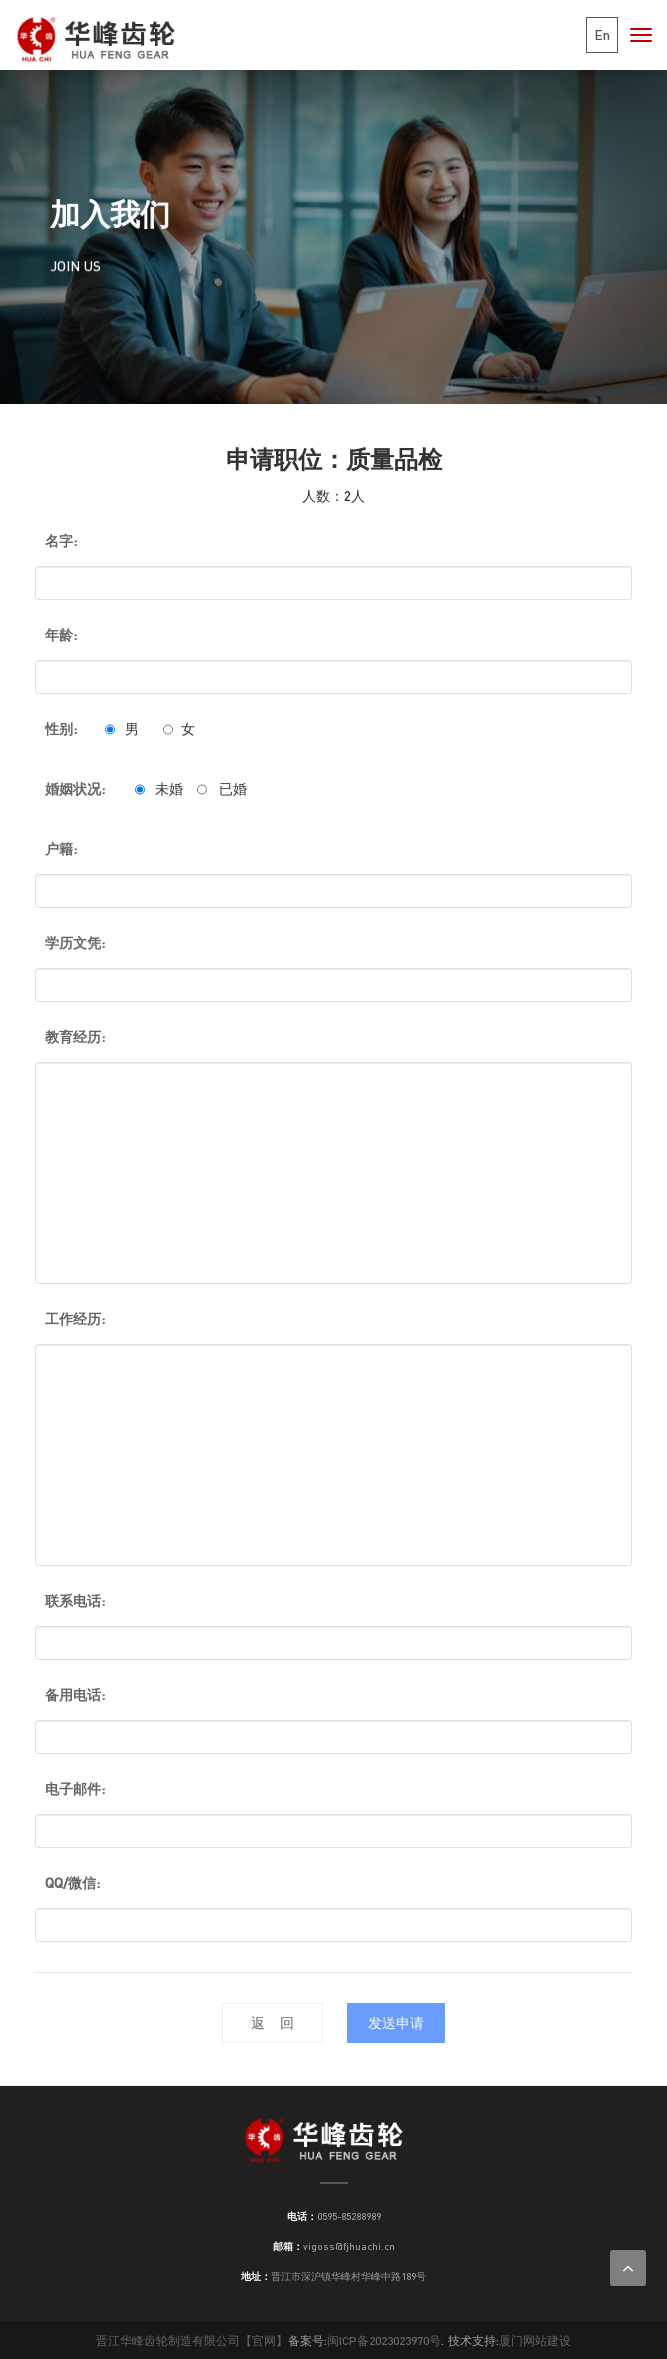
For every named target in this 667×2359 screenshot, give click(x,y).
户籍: (61, 848)
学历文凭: (75, 942)
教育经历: (75, 1036)
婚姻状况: (75, 788)
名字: (61, 540)
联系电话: (75, 1600)
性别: (61, 728)
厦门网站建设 (535, 2340)
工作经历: (75, 1318)
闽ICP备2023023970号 (384, 2340)
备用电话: (75, 1694)
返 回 (272, 2022)
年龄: (61, 634)
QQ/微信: (72, 1882)
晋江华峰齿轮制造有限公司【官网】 (192, 2340)
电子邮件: (75, 1788)
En (602, 34)
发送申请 (396, 2022)
